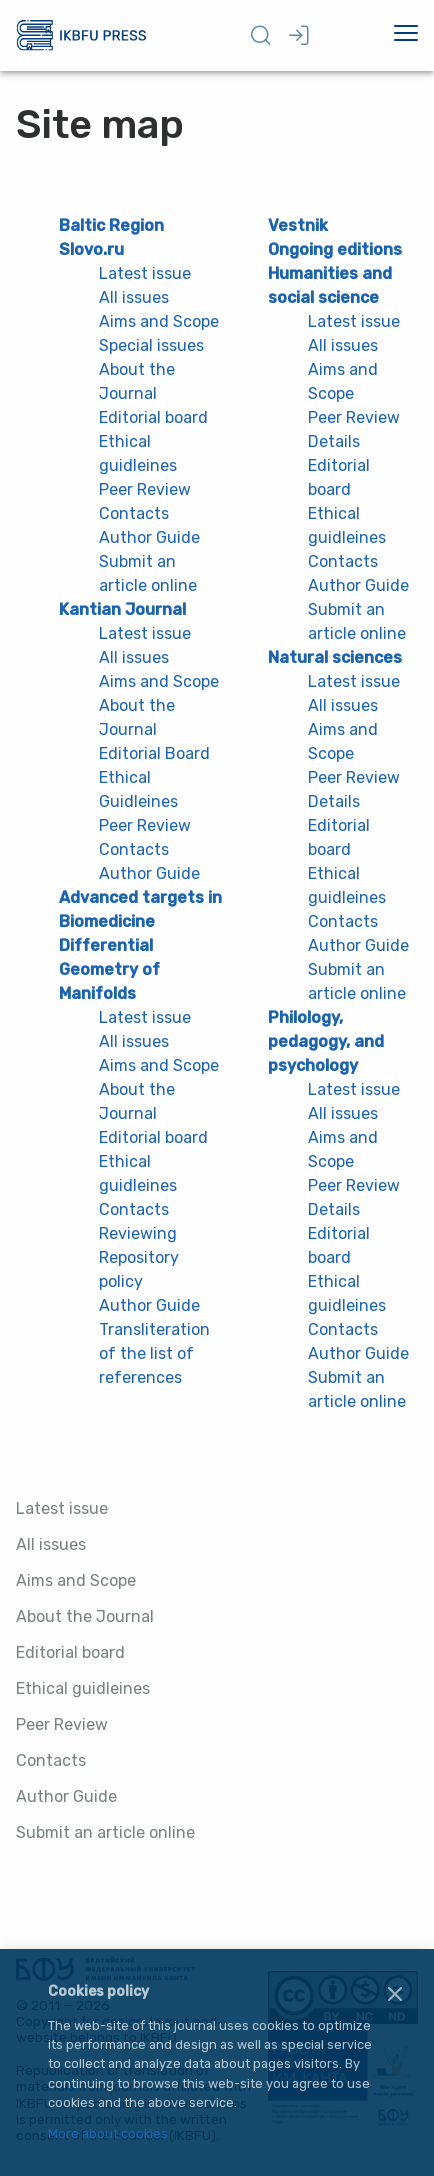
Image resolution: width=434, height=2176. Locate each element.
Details (334, 441)
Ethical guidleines (83, 1688)
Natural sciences (335, 657)
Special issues (151, 345)
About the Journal (85, 1616)
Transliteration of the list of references (154, 1353)
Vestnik (298, 225)
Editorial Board (154, 753)
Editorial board (70, 1652)
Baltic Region (111, 225)
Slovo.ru (91, 249)
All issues (51, 1544)
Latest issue (62, 1508)
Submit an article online (105, 1832)
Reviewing (138, 1233)
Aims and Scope (76, 1580)
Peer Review (62, 1724)
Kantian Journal (122, 609)
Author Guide (66, 1796)
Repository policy (139, 1269)
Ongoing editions (335, 249)
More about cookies (108, 2134)
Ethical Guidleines (138, 789)
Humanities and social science (330, 285)
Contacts (51, 1760)
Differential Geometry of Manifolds (109, 969)
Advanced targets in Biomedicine (140, 909)
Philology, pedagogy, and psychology (326, 1041)
